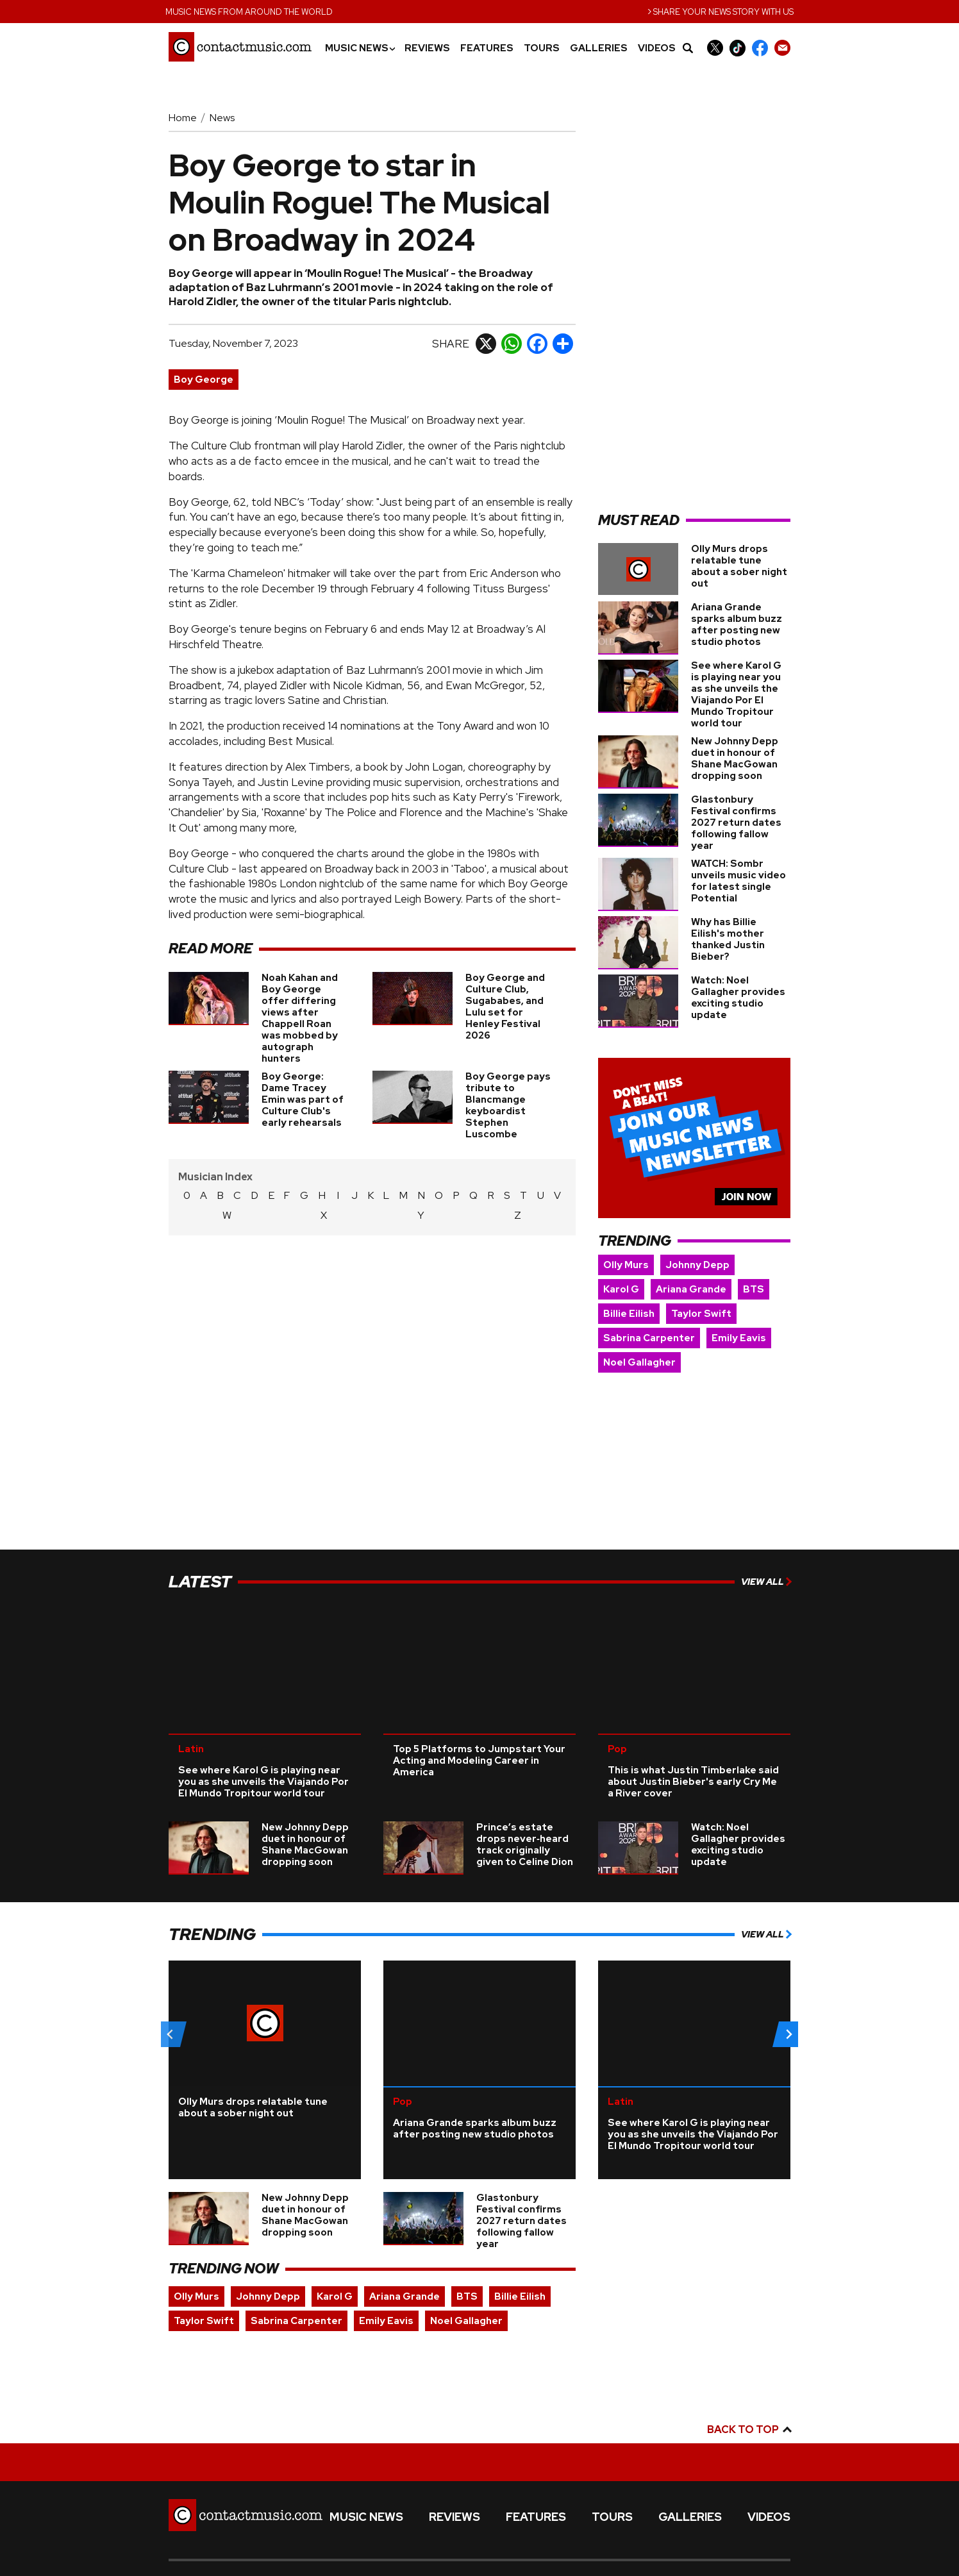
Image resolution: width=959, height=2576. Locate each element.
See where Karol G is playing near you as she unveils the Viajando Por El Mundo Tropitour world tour (736, 694)
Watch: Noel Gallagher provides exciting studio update (738, 997)
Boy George (203, 379)
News (222, 117)
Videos (657, 48)
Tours (542, 48)
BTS (753, 1289)
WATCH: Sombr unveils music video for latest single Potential (738, 881)
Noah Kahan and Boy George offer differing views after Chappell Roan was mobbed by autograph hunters (300, 1018)
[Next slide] (788, 2010)
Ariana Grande (691, 1289)
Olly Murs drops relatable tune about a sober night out (739, 566)
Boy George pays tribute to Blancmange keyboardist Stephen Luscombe (508, 1105)
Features (486, 48)
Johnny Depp (697, 1265)
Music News (359, 48)
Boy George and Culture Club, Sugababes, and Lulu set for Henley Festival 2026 (505, 1006)
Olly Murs (626, 1265)
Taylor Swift (701, 1313)
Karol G (621, 1289)
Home (183, 117)
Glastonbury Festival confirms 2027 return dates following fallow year (736, 822)
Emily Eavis (739, 1338)
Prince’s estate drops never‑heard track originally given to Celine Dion (524, 1820)
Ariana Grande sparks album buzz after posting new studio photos (736, 624)
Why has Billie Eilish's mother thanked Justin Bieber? (728, 939)
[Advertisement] (694, 305)
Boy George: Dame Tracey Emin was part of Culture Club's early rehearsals (303, 1099)
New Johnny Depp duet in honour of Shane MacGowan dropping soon (734, 758)
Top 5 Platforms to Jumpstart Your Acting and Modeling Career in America (479, 1737)
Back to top (748, 2406)
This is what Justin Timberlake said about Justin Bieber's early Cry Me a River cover (693, 1758)
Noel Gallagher (639, 1362)
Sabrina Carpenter (649, 1338)
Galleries (599, 48)
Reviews (427, 48)
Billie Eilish (629, 1313)
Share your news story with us (720, 10)
